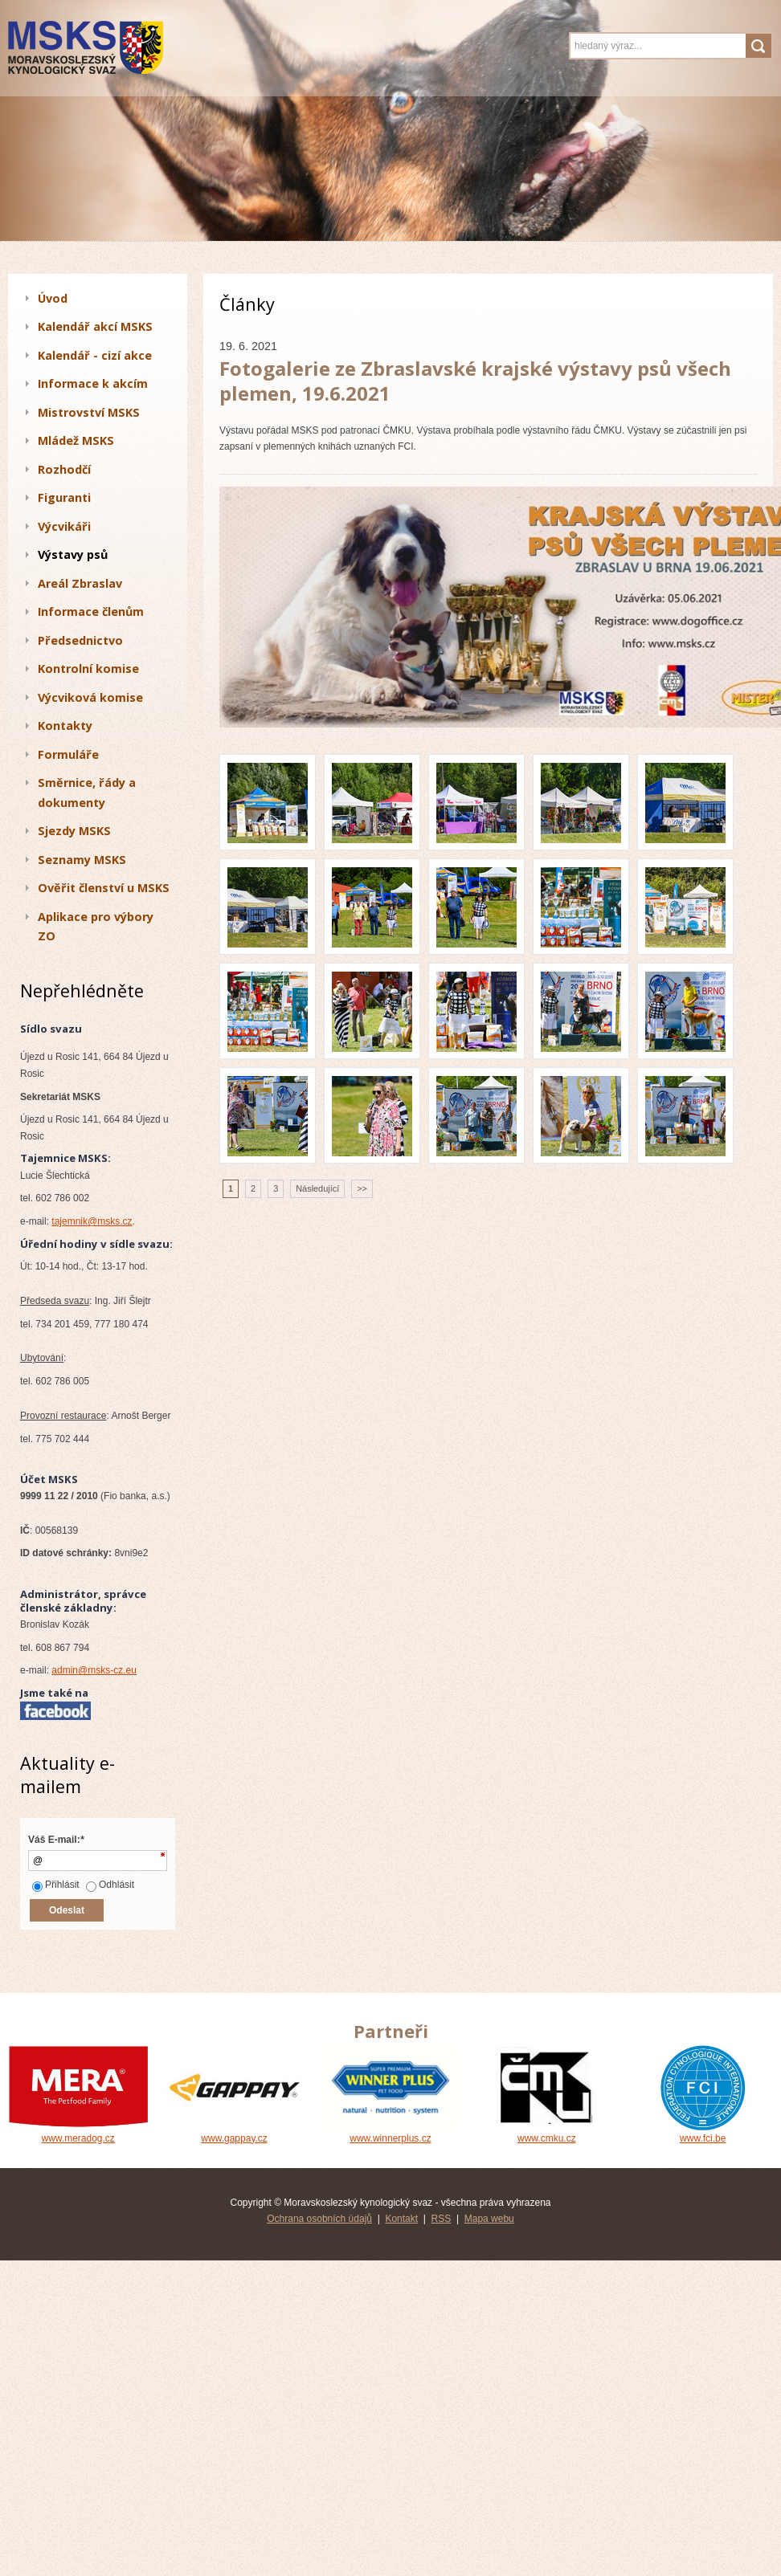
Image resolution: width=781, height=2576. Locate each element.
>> (362, 1188)
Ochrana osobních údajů (319, 2218)
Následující (317, 1188)
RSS (441, 2218)
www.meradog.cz (78, 2133)
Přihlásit (56, 1884)
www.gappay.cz (234, 2133)
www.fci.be (703, 2133)
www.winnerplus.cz (390, 2133)
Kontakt (401, 2218)
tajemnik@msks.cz (91, 1221)
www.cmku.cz (546, 2133)
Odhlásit (110, 1884)
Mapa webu (489, 2218)
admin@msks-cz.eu (94, 1670)
